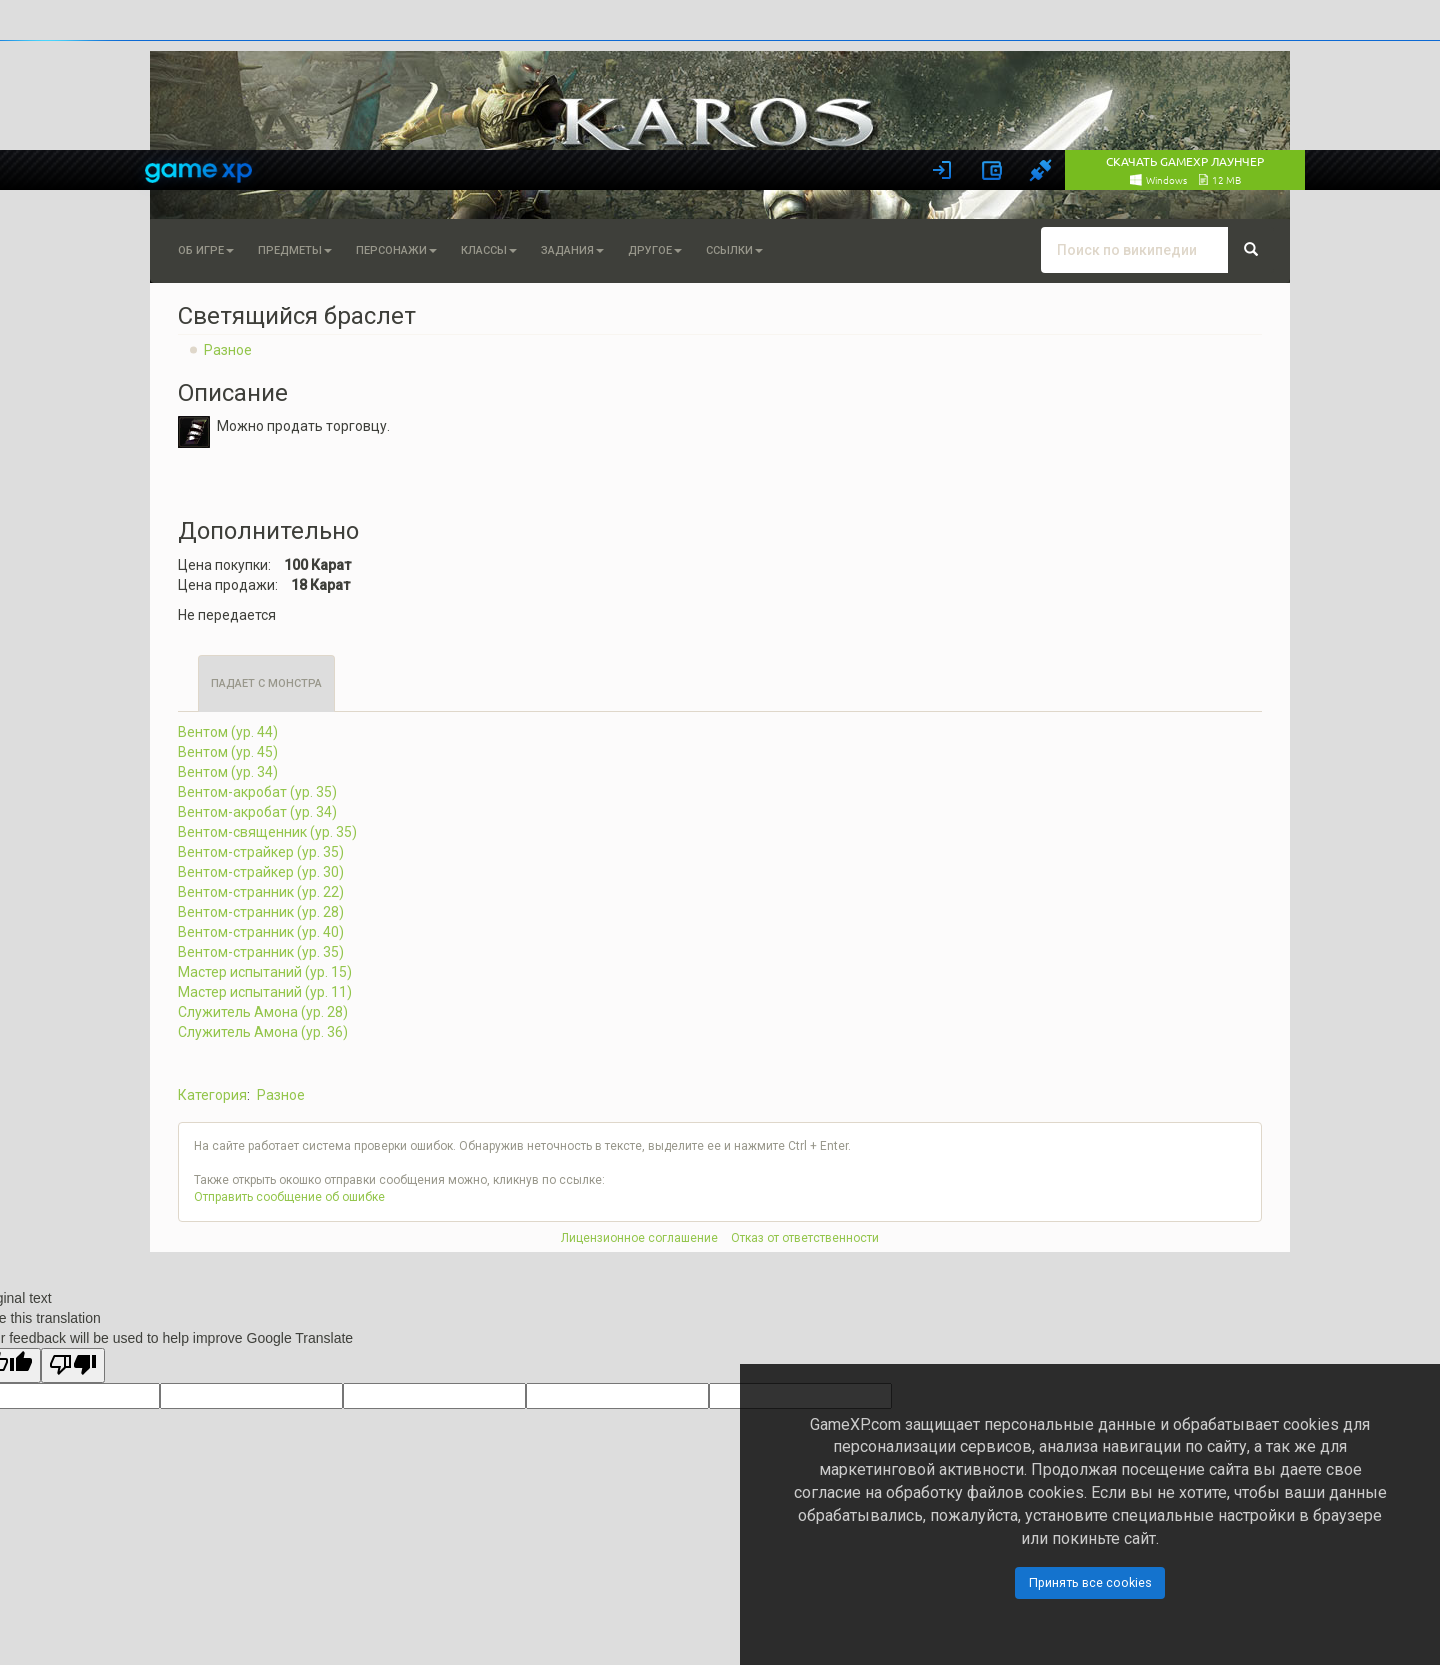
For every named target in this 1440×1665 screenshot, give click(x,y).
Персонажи (396, 250)
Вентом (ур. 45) (228, 752)
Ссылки (734, 250)
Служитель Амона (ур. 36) (263, 1032)
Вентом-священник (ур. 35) (267, 832)
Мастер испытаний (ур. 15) (265, 972)
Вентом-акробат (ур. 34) (257, 812)
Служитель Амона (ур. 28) (263, 1012)
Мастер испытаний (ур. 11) (265, 992)
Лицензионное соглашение (639, 1238)
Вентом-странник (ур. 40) (261, 932)
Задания (572, 250)
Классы (489, 250)
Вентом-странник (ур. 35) (261, 952)
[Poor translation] (73, 1365)
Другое (655, 250)
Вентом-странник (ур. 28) (261, 912)
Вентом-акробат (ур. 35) (257, 792)
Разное (228, 350)
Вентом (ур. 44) (228, 732)
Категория (212, 1095)
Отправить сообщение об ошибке (289, 1197)
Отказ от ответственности (805, 1238)
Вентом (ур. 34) (228, 772)
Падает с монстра (266, 683)
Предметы (295, 250)
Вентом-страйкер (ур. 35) (261, 852)
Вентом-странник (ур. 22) (261, 892)
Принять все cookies (1090, 1582)
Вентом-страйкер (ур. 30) (261, 872)
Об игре (206, 250)
